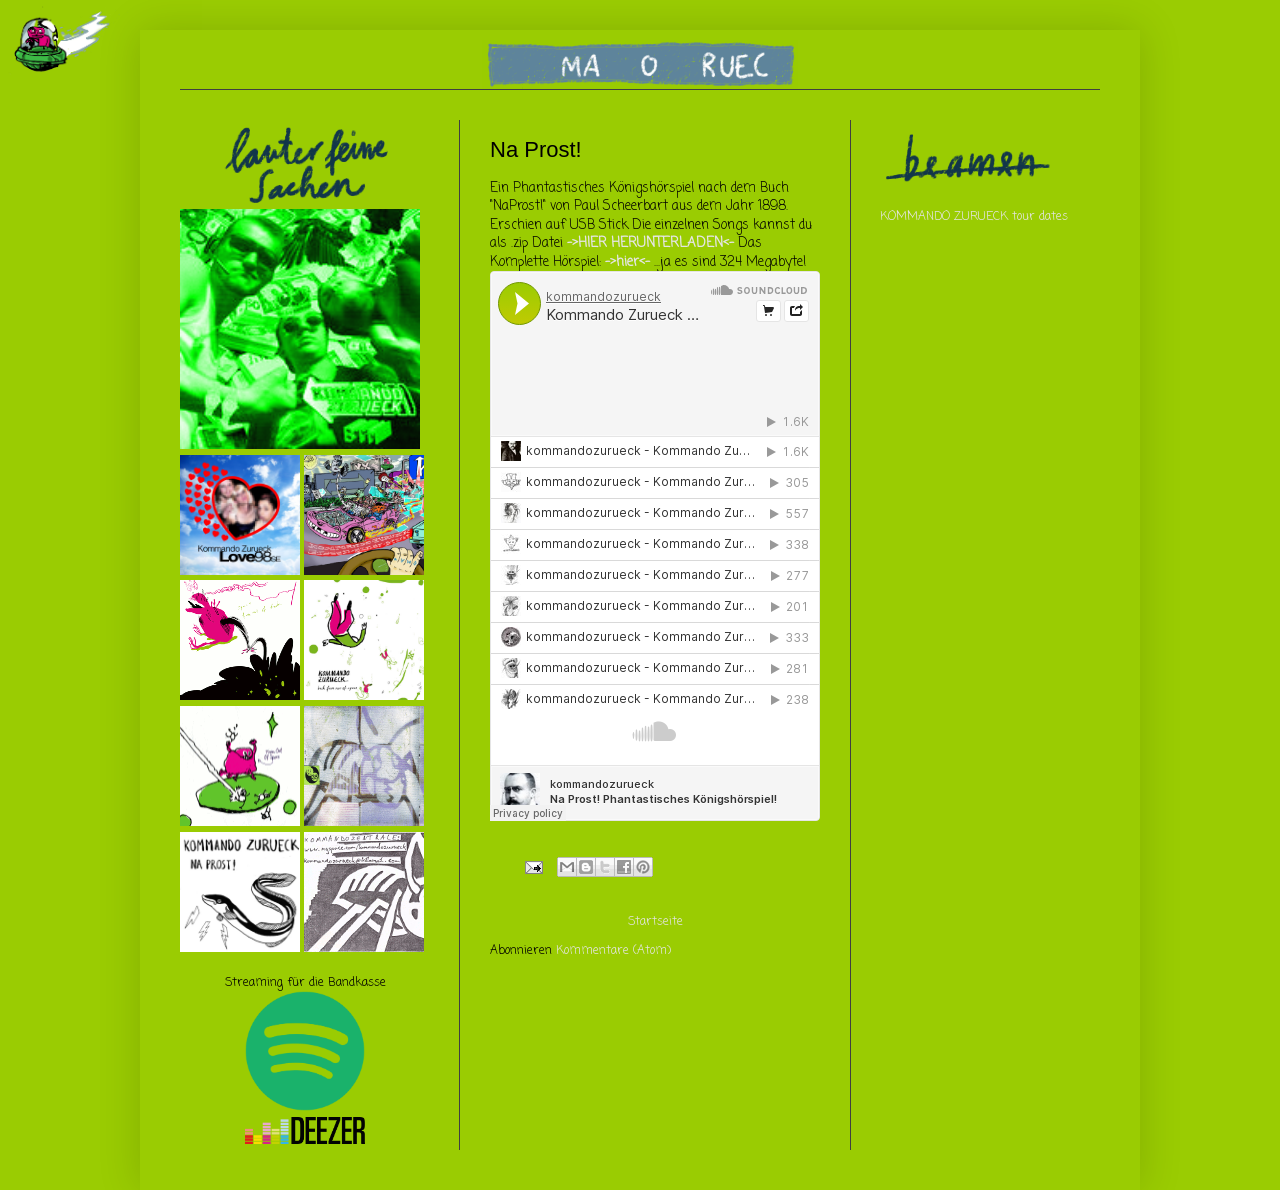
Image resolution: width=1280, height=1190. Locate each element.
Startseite (655, 922)
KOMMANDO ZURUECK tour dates (974, 217)
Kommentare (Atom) (613, 951)
